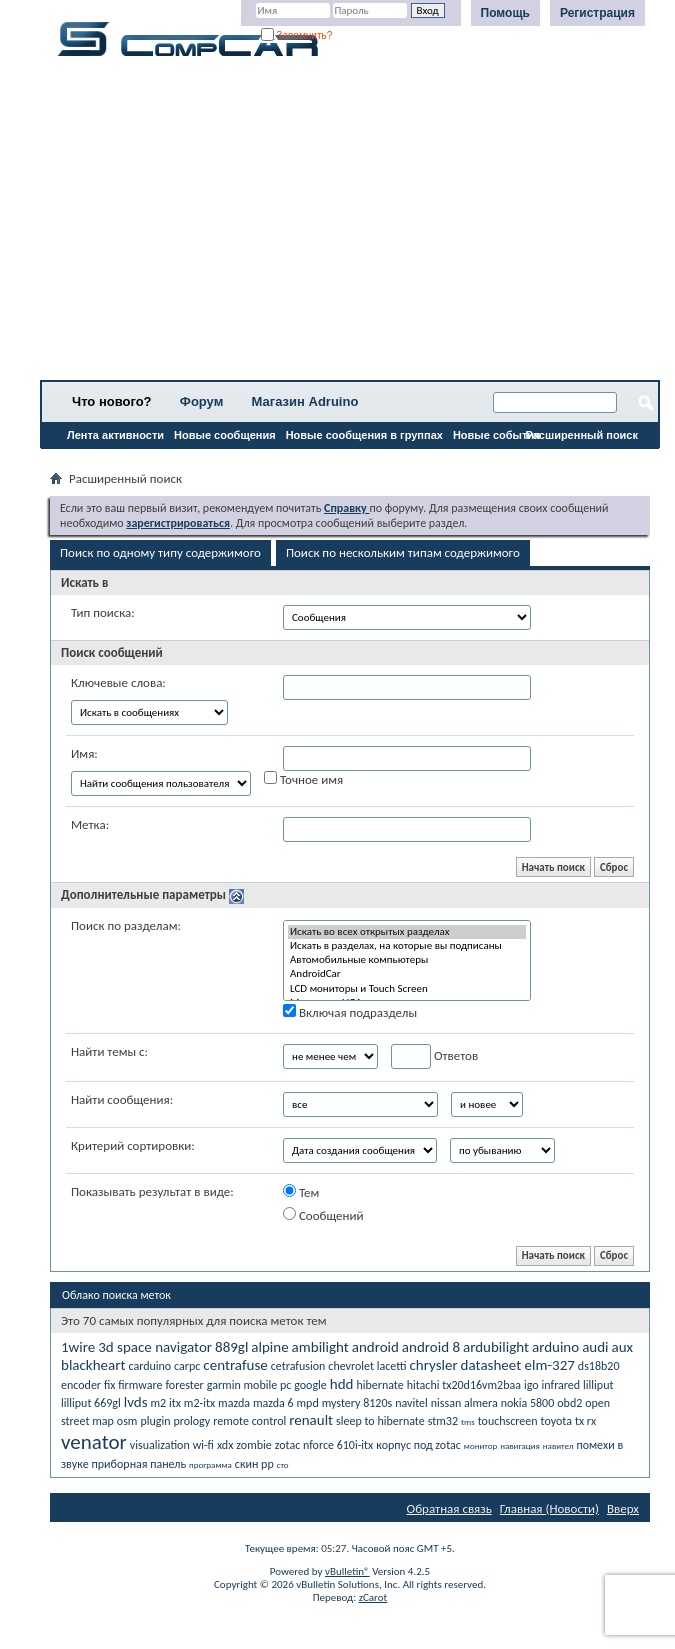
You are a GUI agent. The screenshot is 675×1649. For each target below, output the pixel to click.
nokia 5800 (528, 1403)
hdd (342, 1384)
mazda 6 (273, 1403)
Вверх (623, 1508)
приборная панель (139, 1464)
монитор (480, 1445)
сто (283, 1464)
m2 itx (166, 1403)
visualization (160, 1445)
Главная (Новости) (549, 1508)
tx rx (585, 1421)
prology (191, 1421)
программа (210, 1464)
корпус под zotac (418, 1445)
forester (184, 1385)
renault (311, 1420)
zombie (253, 1445)
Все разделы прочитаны (114, 461)
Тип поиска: (103, 612)
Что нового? (112, 401)
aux (622, 1347)
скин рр (254, 1464)
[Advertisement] (350, 225)
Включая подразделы (350, 1012)
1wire (78, 1347)
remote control (249, 1421)
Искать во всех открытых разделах (407, 932)
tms (468, 1421)
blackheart (93, 1365)
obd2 (569, 1403)
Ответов (434, 1056)
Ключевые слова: (118, 682)
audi (595, 1347)
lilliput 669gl (91, 1403)
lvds (136, 1402)
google (310, 1385)
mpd (308, 1403)
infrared (561, 1385)
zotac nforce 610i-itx (324, 1445)
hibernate (379, 1385)
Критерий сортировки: (133, 1145)
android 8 (431, 1347)
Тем (301, 1192)
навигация (520, 1445)
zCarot (373, 1597)
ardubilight (496, 1347)
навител (558, 1445)
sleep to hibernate (380, 1421)
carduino (149, 1366)
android (375, 1347)
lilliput (598, 1385)
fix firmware (133, 1385)
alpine (269, 1347)
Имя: (84, 753)
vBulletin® (347, 1571)
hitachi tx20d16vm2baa (464, 1385)
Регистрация (597, 13)
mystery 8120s (357, 1403)
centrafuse (235, 1365)
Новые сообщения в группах (364, 435)
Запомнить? (297, 35)
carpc (187, 1366)
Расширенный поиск (582, 435)
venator (94, 1442)
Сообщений (323, 1215)
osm (127, 1421)
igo (531, 1385)
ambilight (320, 1347)
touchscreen (508, 1421)
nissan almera (464, 1403)
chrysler (433, 1365)
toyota (556, 1421)
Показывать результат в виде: (152, 1191)
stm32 (443, 1421)
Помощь (505, 13)
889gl (231, 1347)
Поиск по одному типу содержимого (160, 552)
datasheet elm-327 (518, 1365)
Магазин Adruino (305, 401)
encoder (81, 1385)
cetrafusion (298, 1366)
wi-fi (203, 1445)
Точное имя (303, 779)
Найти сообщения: (122, 1099)
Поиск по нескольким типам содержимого (403, 552)
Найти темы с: (109, 1051)
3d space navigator (155, 1347)
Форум (201, 401)
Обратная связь (449, 1508)
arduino (555, 1347)
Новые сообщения (225, 435)
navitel (411, 1403)
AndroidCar (407, 974)
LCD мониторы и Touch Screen (407, 989)
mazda (234, 1403)
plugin (155, 1421)
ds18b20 (599, 1366)
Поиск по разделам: (126, 925)
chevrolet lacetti (367, 1366)
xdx (225, 1445)
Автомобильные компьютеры (407, 960)
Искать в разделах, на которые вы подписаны (407, 946)
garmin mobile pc (249, 1385)
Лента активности (115, 435)
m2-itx (199, 1403)
